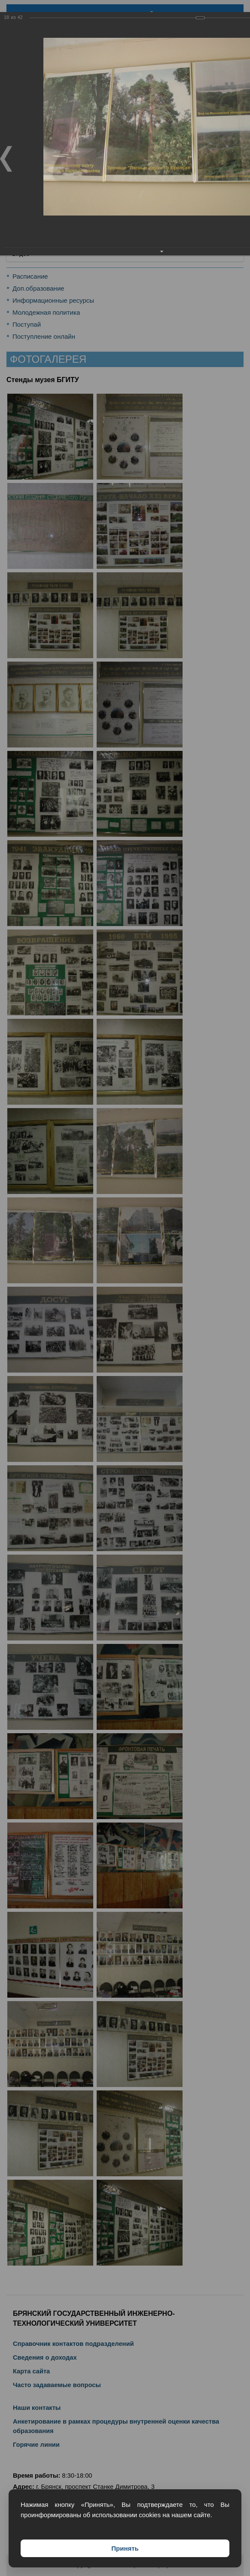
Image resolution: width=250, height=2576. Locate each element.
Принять (125, 2548)
